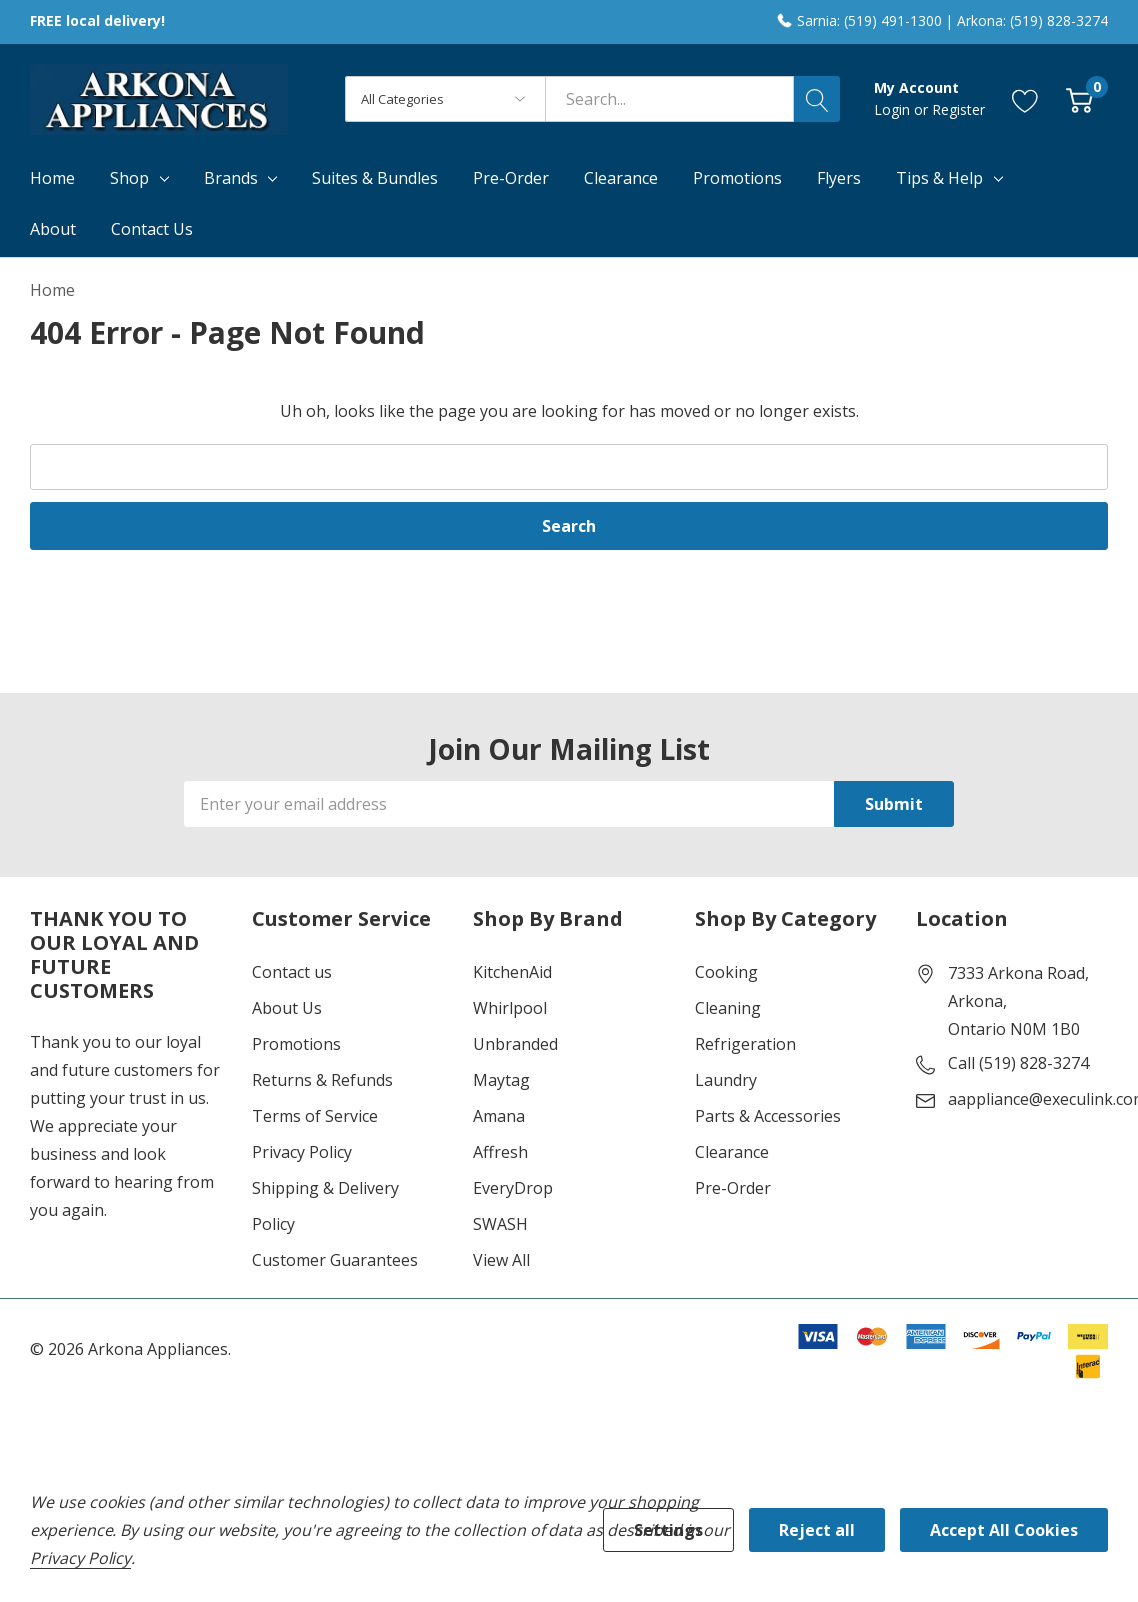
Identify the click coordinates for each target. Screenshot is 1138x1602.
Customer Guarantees (335, 1260)
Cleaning (728, 1008)
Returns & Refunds (322, 1080)
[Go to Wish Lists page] (1025, 99)
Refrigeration (745, 1044)
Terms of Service (315, 1116)
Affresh (500, 1152)
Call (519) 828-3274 (1018, 1063)
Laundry (726, 1080)
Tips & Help (939, 178)
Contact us (292, 972)
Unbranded (515, 1044)
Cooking (726, 972)
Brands (231, 178)
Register (958, 109)
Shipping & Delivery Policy (325, 1206)
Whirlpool (510, 1008)
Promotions (296, 1044)
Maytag (501, 1080)
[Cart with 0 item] (1079, 99)
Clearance (732, 1152)
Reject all (817, 1530)
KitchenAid (512, 972)
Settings (668, 1530)
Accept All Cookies (1004, 1530)
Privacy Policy (302, 1152)
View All (501, 1260)
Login (894, 109)
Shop (129, 178)
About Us (287, 1008)
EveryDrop (513, 1188)
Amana (499, 1116)
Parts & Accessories (768, 1116)
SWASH (500, 1224)
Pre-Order (733, 1188)
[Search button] (817, 99)
